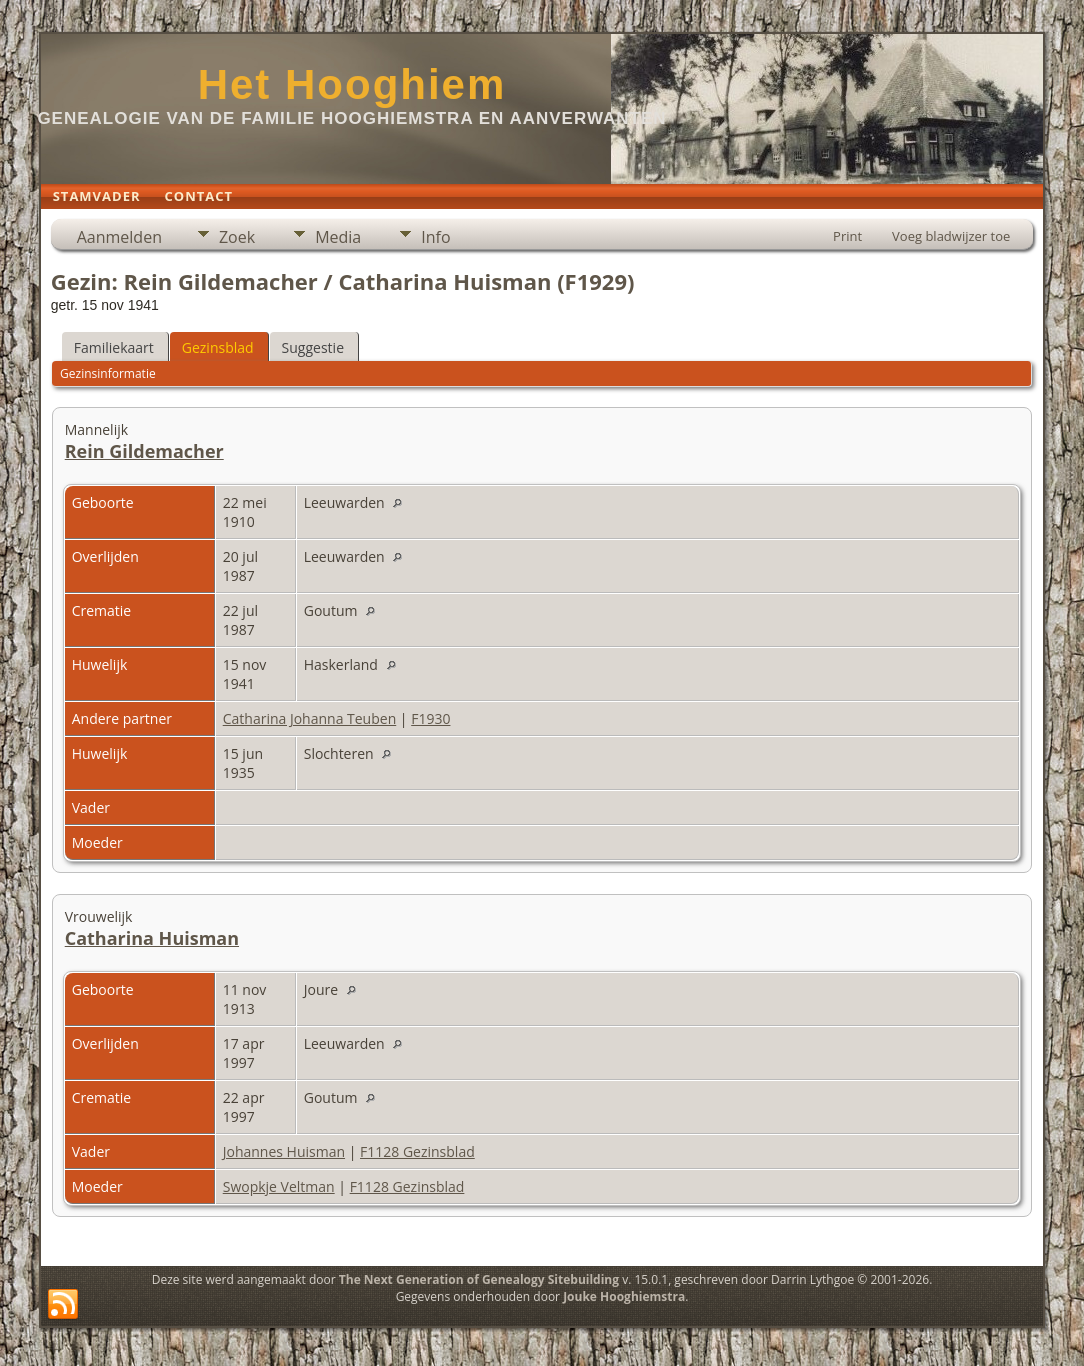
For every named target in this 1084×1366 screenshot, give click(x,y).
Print (847, 236)
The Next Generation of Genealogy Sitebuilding (479, 1279)
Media (338, 237)
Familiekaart (114, 347)
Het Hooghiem (352, 84)
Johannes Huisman (284, 1151)
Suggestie (313, 347)
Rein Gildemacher (144, 451)
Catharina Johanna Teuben (310, 718)
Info (435, 237)
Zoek (237, 237)
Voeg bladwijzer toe (951, 236)
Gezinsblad (218, 347)
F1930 (430, 718)
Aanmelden (119, 237)
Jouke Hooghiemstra (624, 1296)
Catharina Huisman (152, 938)
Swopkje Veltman (279, 1186)
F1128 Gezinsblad (417, 1151)
